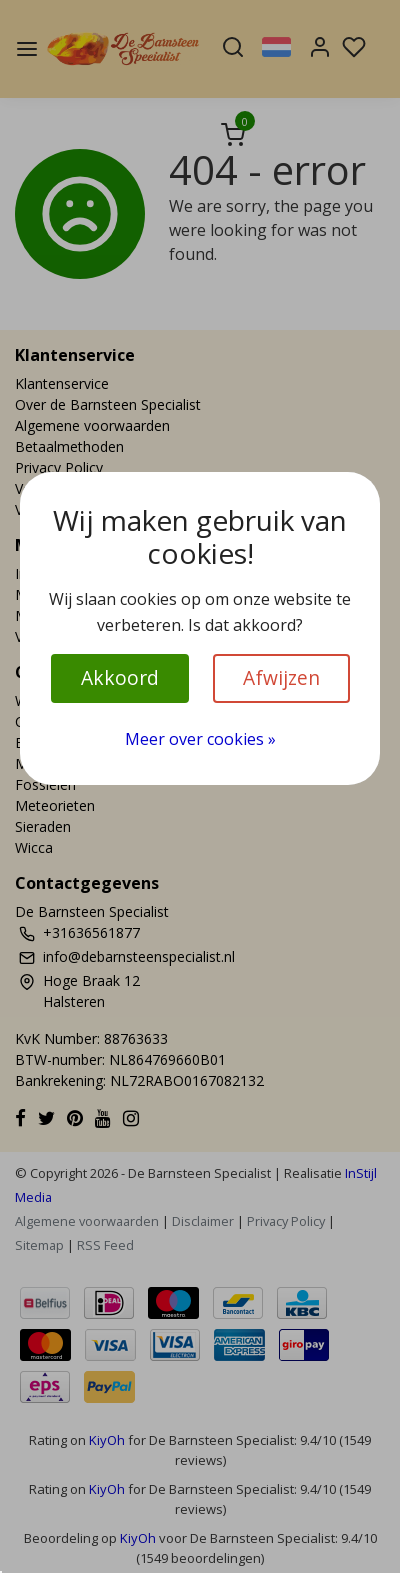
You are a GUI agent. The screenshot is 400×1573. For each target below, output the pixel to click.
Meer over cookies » (200, 739)
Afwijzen (281, 677)
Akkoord (120, 677)
